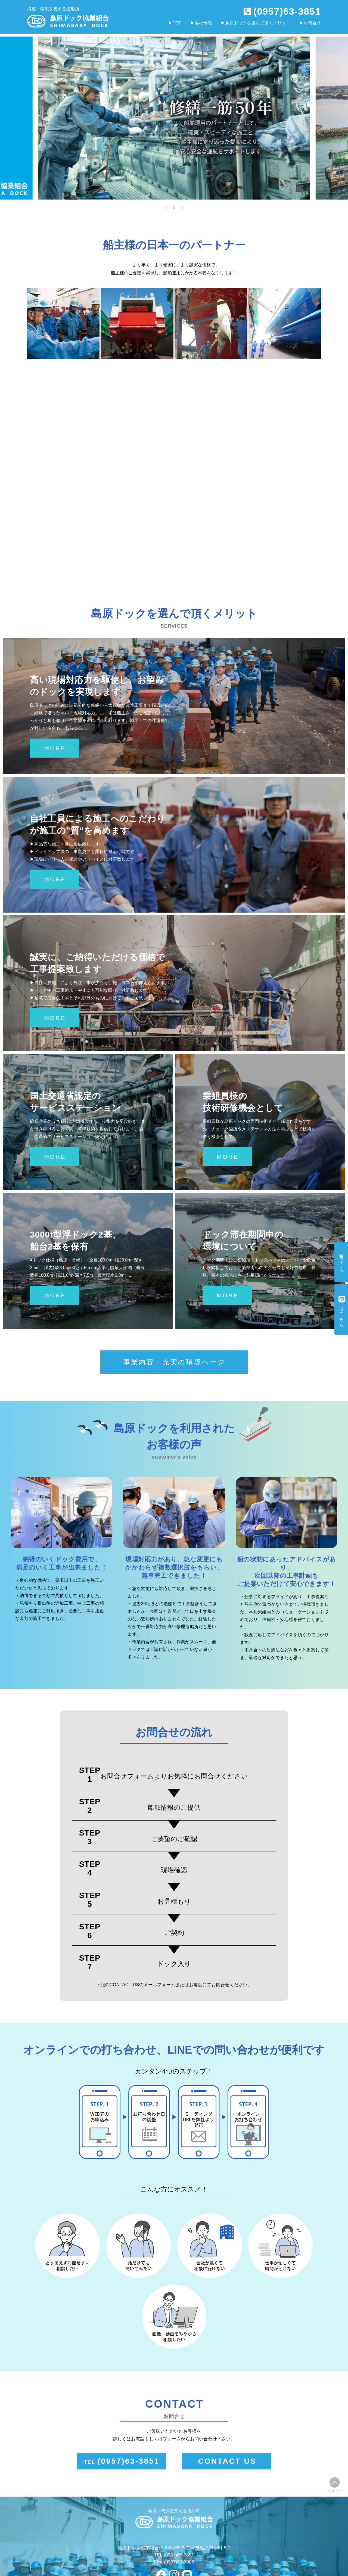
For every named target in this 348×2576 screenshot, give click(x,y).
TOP (177, 23)
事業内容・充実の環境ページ (174, 1362)
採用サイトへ (341, 1262)
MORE (55, 748)
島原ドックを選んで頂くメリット (257, 23)
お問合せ (312, 23)
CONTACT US (227, 2461)
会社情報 (203, 23)
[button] (165, 207)
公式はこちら (341, 1309)
